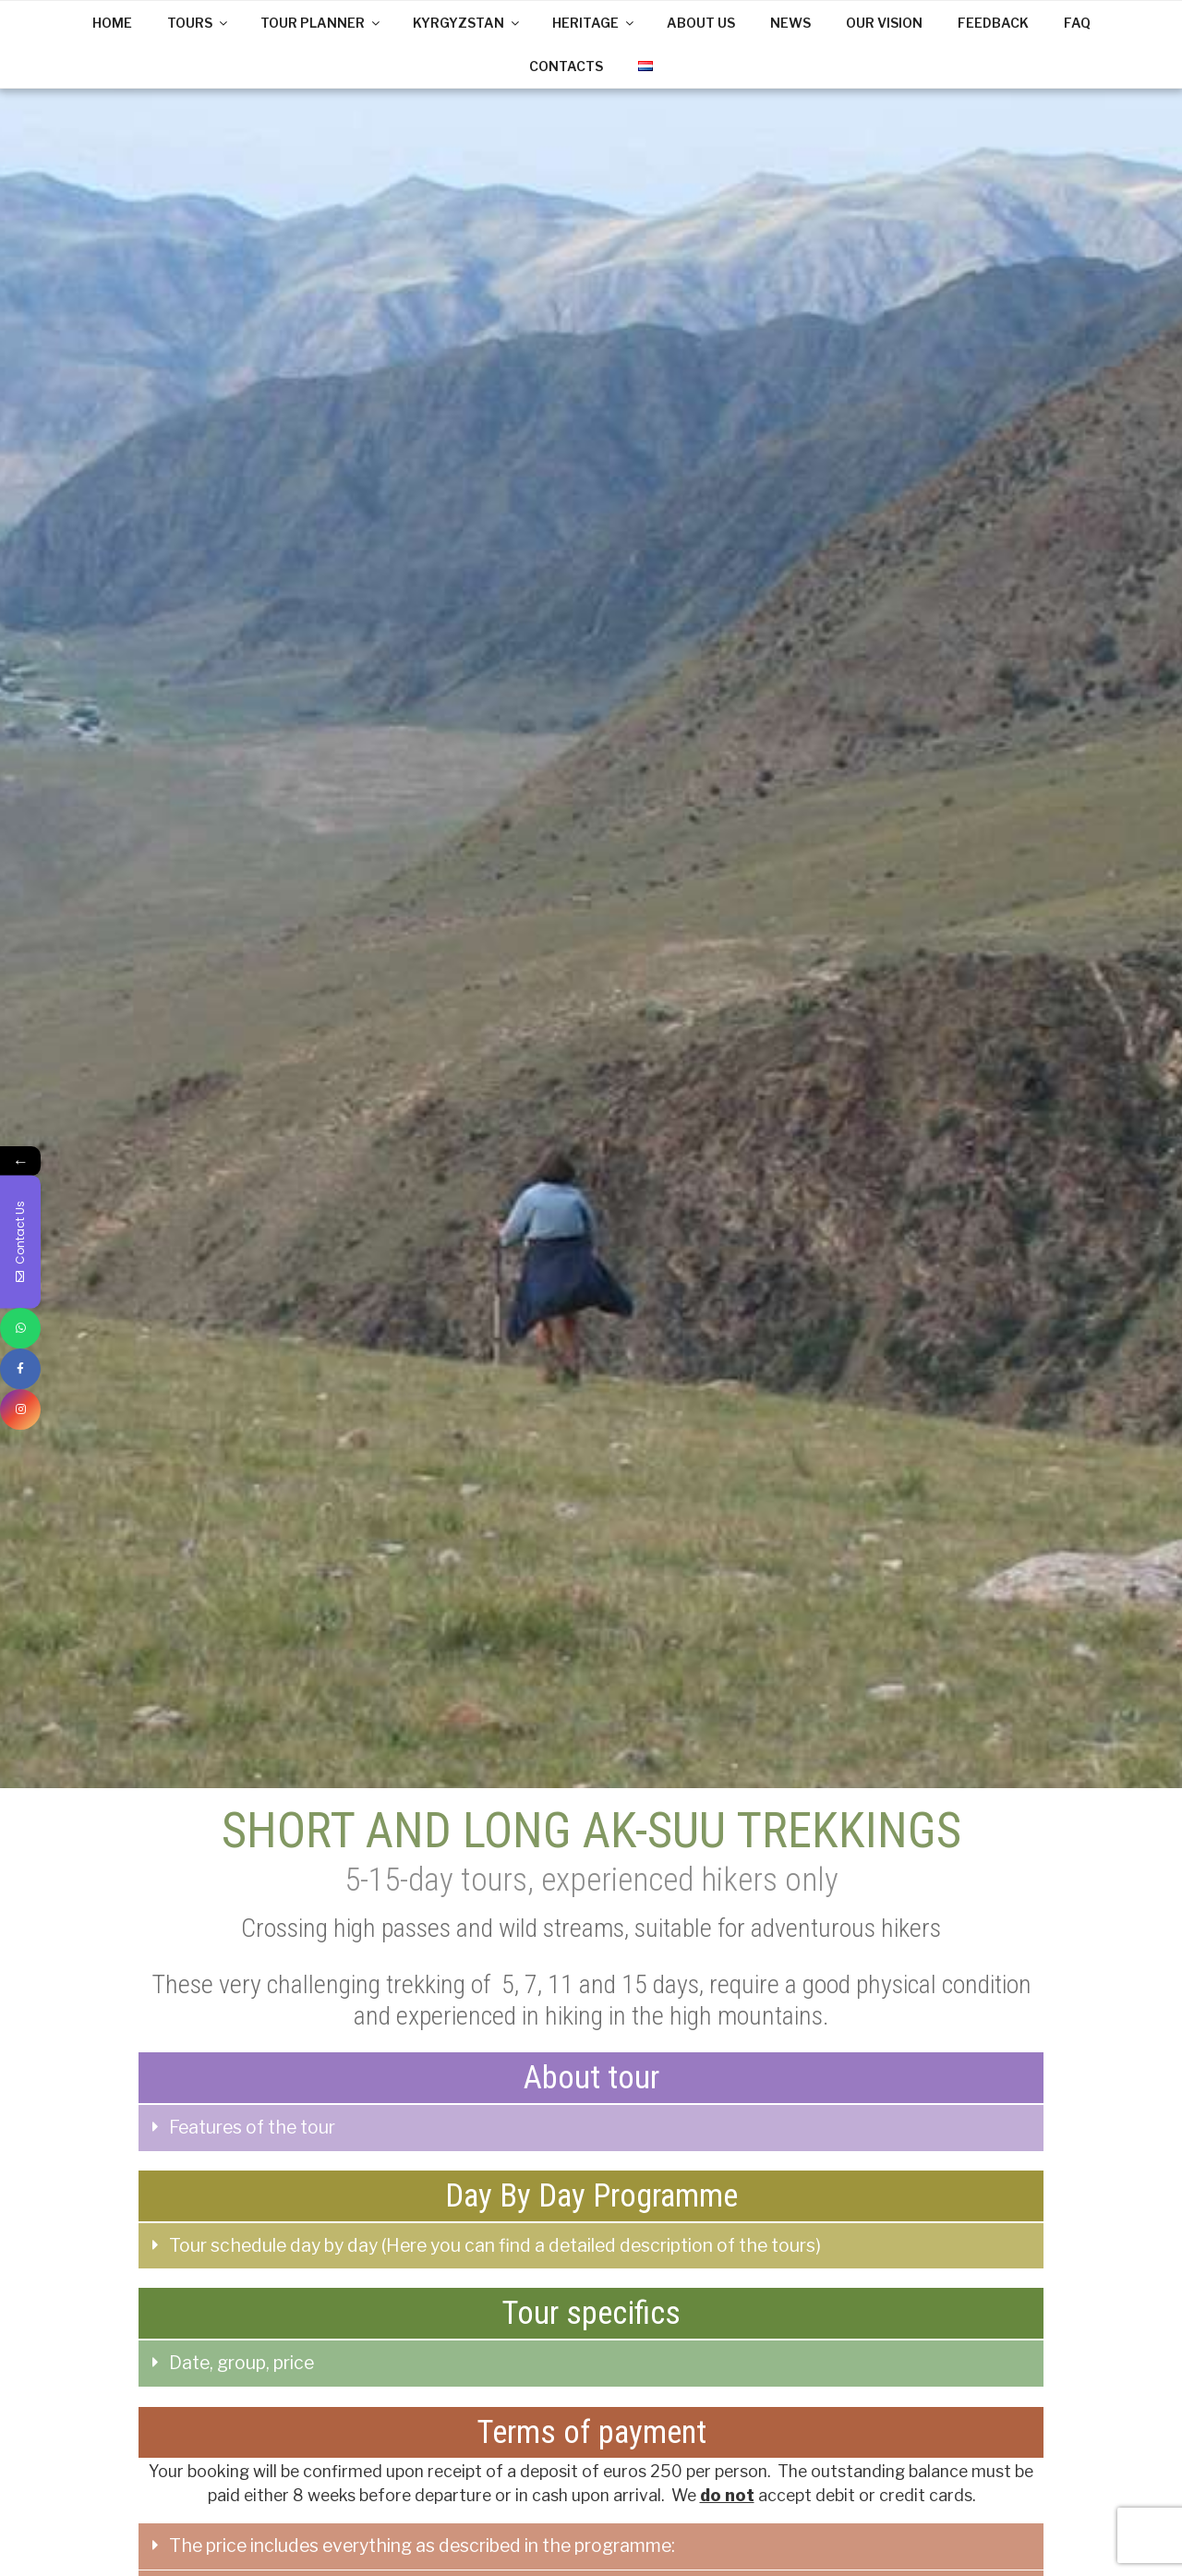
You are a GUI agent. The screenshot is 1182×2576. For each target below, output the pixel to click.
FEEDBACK (993, 22)
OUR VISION (884, 22)
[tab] (591, 2128)
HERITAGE (594, 22)
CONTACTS (566, 66)
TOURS (198, 22)
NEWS (790, 22)
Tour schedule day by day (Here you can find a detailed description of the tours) (495, 2245)
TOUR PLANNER (321, 22)
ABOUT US (701, 22)
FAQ (1077, 22)
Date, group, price (241, 2363)
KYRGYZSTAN (467, 22)
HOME (112, 22)
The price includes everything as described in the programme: (422, 2545)
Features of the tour (252, 2127)
